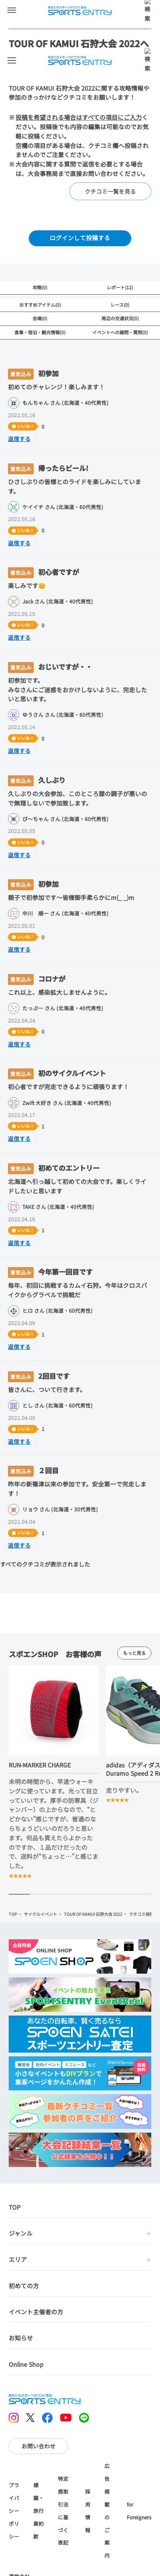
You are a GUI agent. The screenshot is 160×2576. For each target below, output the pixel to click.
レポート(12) (120, 287)
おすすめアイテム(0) (40, 304)
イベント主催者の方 (36, 2264)
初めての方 (24, 2238)
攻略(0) (40, 287)
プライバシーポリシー (14, 2452)
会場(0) (40, 318)
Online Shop (26, 2317)
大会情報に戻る (61, 2565)
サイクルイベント (40, 2014)
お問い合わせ (39, 2388)
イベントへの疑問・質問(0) (120, 332)
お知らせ (21, 2291)
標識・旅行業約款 (38, 2452)
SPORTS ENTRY (80, 10)
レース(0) (119, 304)
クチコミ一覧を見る (110, 191)
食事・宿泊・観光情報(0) (39, 332)
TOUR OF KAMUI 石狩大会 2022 (93, 2014)
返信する (19, 439)
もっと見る (134, 1753)
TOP (13, 2014)
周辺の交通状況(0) (120, 318)
